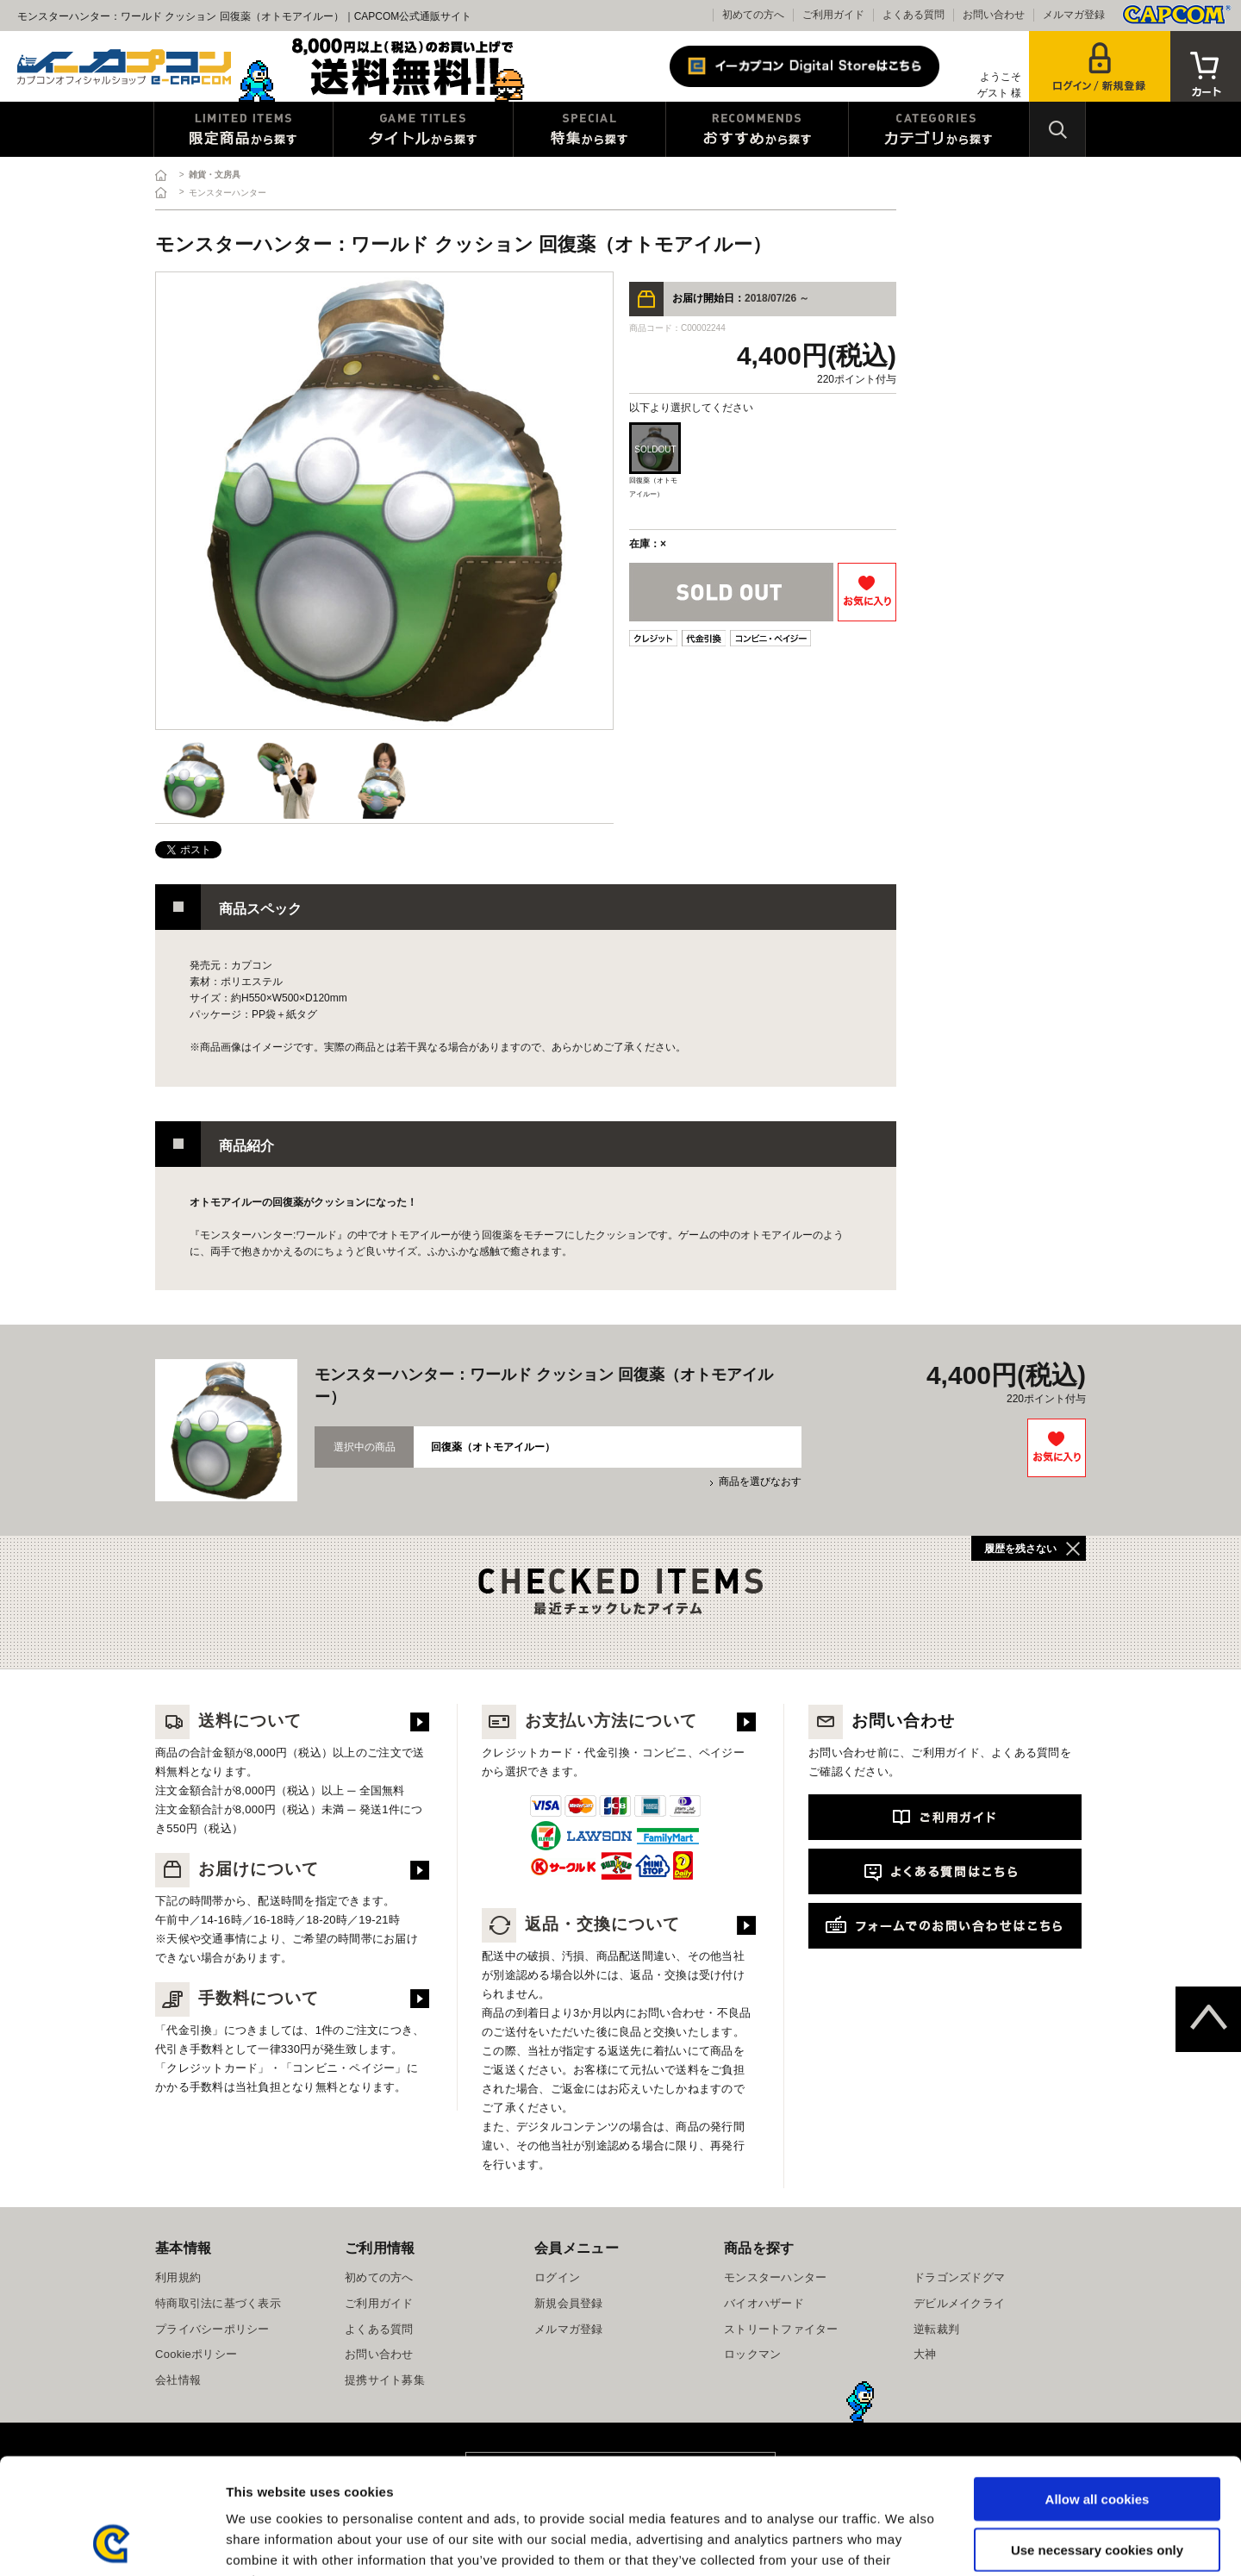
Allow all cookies (1097, 2390)
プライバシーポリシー (212, 2329)
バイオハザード (764, 2303)
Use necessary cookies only (1097, 2441)
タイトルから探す (423, 129)
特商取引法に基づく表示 (218, 2303)
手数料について (237, 1998)
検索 (1057, 129)
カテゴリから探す (939, 129)
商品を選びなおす (760, 1481)
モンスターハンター (775, 2277)
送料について (228, 1721)
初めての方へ (753, 15)
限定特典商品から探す (243, 129)
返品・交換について (581, 1924)
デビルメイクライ (959, 2303)
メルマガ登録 (1074, 15)
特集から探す (589, 129)
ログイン (557, 2277)
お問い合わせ (994, 15)
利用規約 (178, 2277)
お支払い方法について (589, 1721)
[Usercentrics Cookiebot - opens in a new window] (111, 2542)
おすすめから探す (757, 129)
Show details (904, 2542)
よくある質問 (913, 15)
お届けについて (237, 1869)
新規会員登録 (568, 2303)
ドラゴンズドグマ (959, 2277)
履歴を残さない (1020, 1549)
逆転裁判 (936, 2329)
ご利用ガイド (833, 15)
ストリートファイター (781, 2329)
